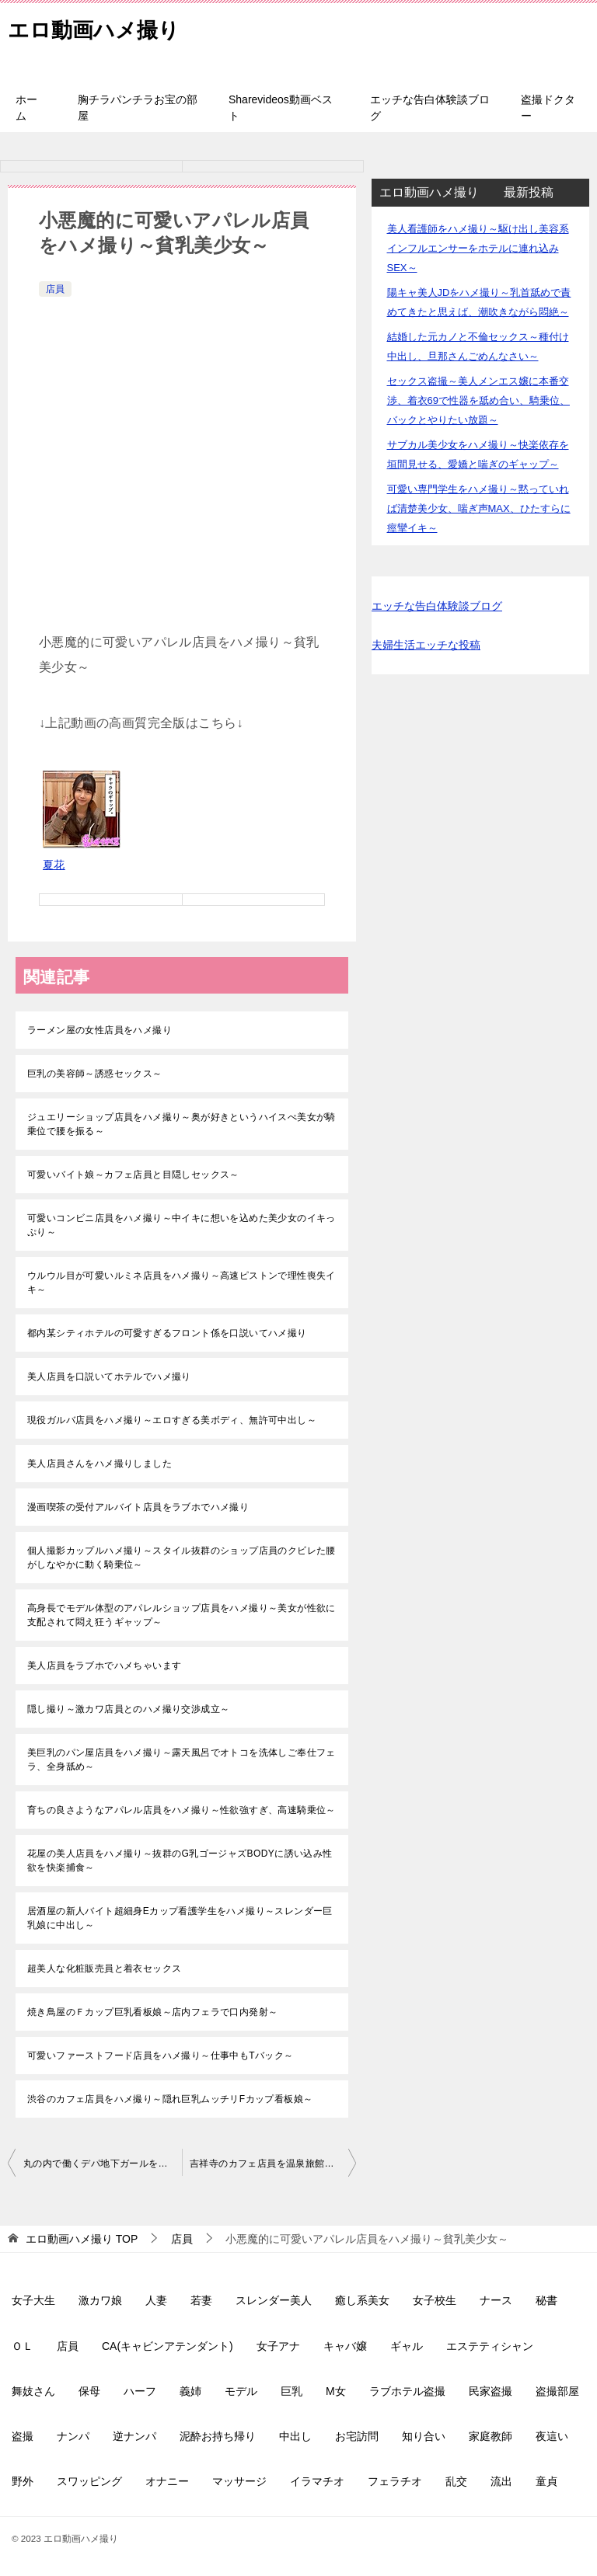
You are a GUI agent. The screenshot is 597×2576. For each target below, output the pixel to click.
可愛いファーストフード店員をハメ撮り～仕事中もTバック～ (160, 2055)
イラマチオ (317, 2481)
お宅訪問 (357, 2436)
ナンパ (73, 2436)
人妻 (156, 2300)
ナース (496, 2300)
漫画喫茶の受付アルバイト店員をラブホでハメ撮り (138, 1507)
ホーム (26, 107)
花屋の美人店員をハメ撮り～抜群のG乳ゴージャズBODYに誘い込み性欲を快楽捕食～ (180, 1860)
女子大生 (33, 2300)
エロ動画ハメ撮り (103, 26)
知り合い (423, 2436)
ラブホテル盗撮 (407, 2391)
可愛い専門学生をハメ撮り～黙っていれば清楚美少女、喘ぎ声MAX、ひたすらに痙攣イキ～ (479, 508)
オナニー (167, 2481)
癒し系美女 (362, 2300)
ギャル (406, 2346)
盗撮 (22, 2436)
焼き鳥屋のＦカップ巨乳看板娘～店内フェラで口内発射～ (152, 2012)
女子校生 (434, 2300)
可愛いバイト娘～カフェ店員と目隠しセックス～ (133, 1174)
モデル (241, 2391)
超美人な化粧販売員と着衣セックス (104, 1968)
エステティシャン (489, 2346)
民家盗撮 (490, 2391)
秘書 (546, 2300)
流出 (501, 2481)
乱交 (456, 2481)
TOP (82, 2239)
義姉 (190, 2391)
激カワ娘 (100, 2300)
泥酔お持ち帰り (218, 2436)
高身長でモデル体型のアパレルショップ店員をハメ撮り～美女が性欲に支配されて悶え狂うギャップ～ (181, 1615)
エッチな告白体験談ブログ (430, 107)
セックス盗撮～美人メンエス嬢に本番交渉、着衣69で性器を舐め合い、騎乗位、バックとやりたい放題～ (478, 400)
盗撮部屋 (557, 2391)
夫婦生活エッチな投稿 (426, 645)
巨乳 (291, 2391)
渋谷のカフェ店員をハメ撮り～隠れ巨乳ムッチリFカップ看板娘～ (169, 2099)
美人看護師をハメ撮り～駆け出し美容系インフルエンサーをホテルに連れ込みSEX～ (478, 248)
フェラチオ (395, 2481)
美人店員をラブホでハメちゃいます (104, 1665)
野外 (22, 2481)
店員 (55, 289)
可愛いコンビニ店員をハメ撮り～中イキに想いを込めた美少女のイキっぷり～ (181, 1225)
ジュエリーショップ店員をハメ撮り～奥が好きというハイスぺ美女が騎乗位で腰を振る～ (181, 1124)
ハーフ (140, 2391)
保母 (89, 2391)
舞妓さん (33, 2391)
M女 (336, 2391)
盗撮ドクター (548, 107)
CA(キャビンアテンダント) (167, 2346)
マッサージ (239, 2481)
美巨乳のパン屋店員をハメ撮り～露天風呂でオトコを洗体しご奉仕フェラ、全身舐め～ (181, 1759)
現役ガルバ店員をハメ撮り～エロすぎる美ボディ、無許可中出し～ (171, 1420)
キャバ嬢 (345, 2346)
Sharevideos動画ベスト (281, 107)
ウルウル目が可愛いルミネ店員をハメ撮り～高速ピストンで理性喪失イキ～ (181, 1282)
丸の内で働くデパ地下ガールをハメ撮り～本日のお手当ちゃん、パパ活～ (102, 2163)
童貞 (546, 2481)
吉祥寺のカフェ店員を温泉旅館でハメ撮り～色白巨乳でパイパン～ (273, 2163)
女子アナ (278, 2346)
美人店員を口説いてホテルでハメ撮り (109, 1376)
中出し (295, 2436)
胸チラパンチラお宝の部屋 (137, 107)
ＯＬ (22, 2346)
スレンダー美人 (274, 2300)
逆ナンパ (134, 2436)
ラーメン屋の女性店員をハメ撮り (99, 1030)
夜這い (552, 2436)
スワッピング (89, 2481)
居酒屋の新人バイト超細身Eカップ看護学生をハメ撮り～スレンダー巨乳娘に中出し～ (180, 1918)
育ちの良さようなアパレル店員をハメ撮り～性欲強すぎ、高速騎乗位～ (181, 1810)
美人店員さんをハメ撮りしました (99, 1463)
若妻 (201, 2300)
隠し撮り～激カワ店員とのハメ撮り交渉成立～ (128, 1709)
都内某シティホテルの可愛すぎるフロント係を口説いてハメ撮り (167, 1333)
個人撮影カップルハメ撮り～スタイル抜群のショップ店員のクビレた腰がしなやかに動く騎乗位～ (181, 1557)
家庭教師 (490, 2436)
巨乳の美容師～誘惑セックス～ (94, 1073)
